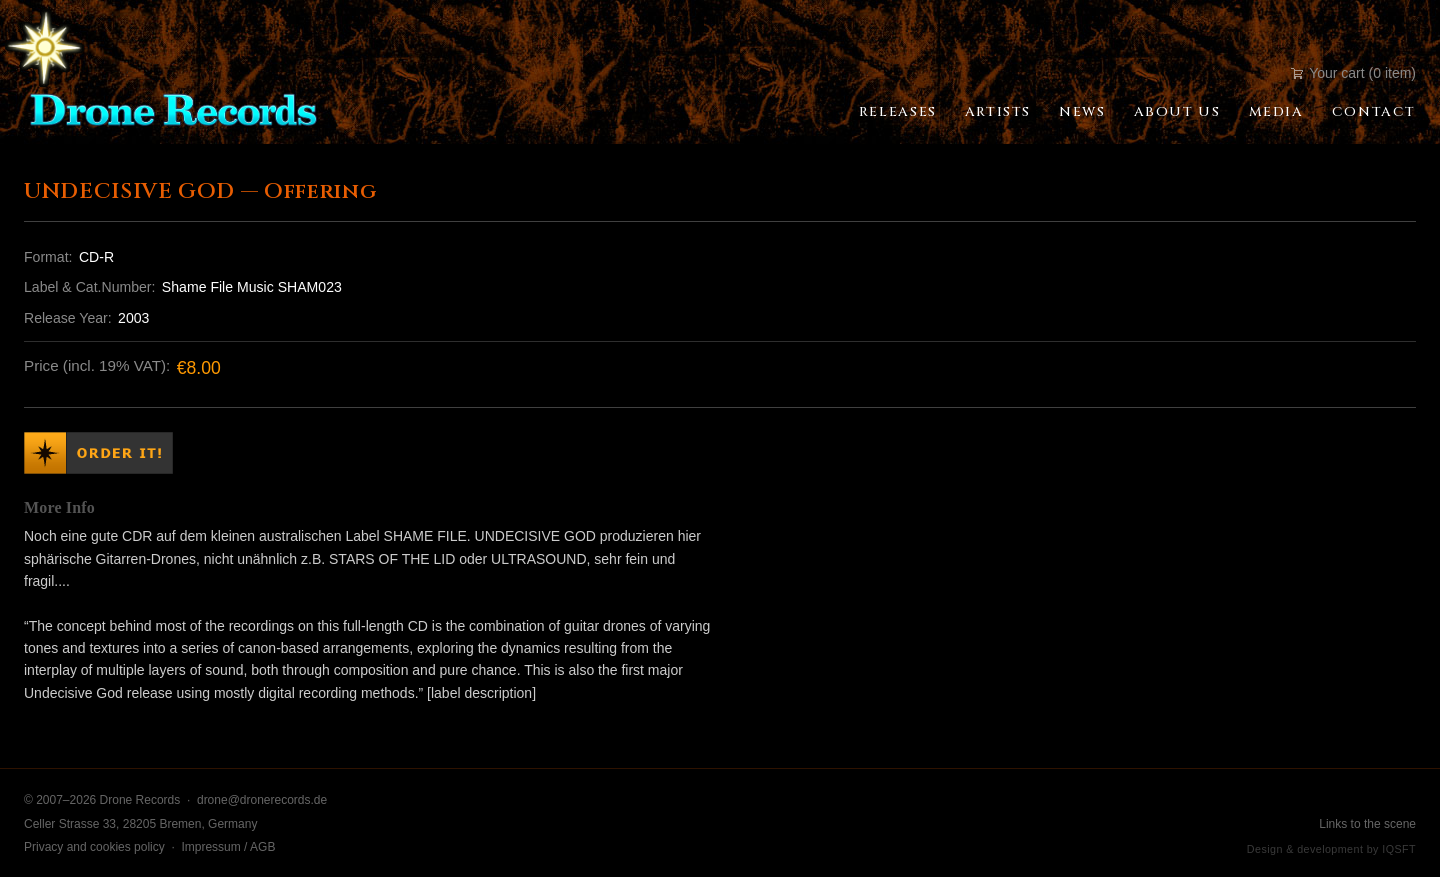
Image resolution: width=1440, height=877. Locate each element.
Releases (898, 112)
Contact (1374, 112)
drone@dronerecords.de (262, 800)
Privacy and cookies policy (94, 847)
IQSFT (1399, 849)
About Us (1177, 112)
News (1082, 112)
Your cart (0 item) (1353, 73)
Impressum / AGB (228, 847)
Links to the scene (1367, 824)
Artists (998, 112)
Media (1276, 112)
